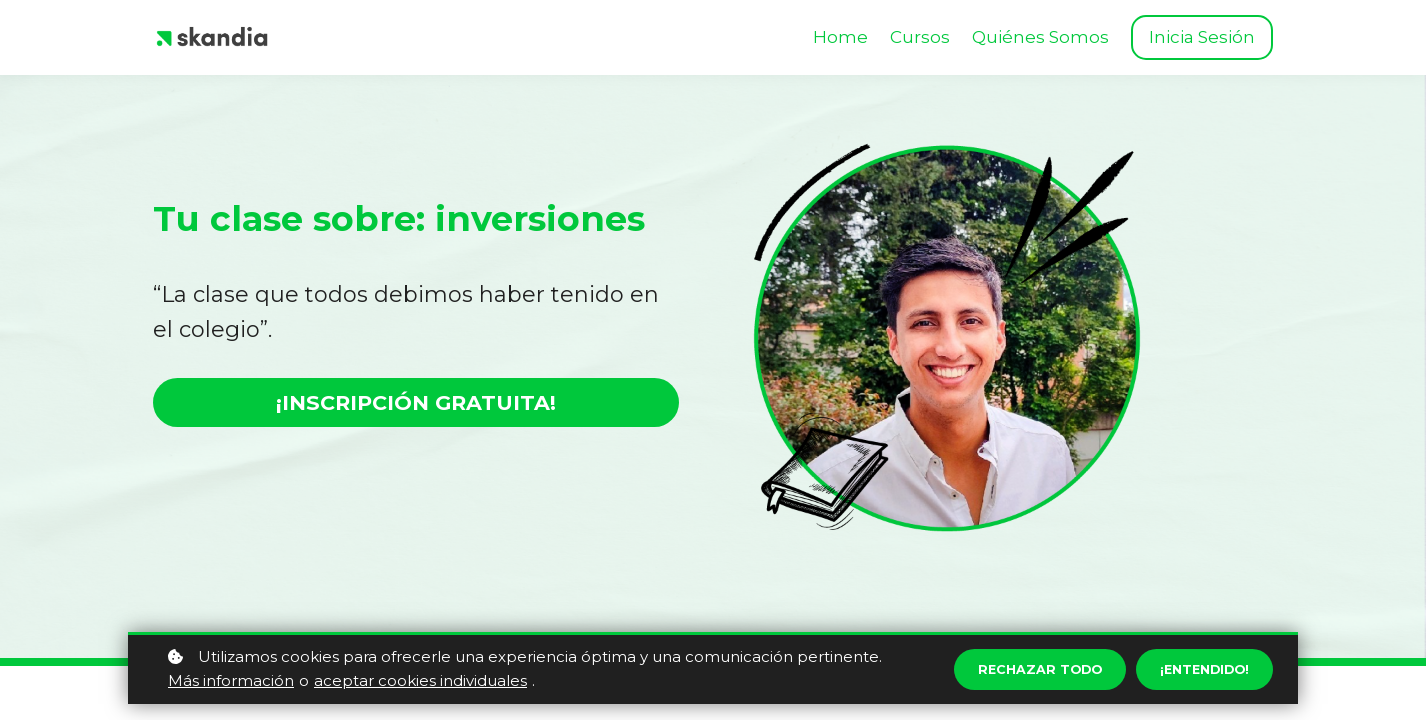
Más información (231, 680)
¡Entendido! (1199, 669)
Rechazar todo (1023, 669)
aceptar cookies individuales (420, 680)
